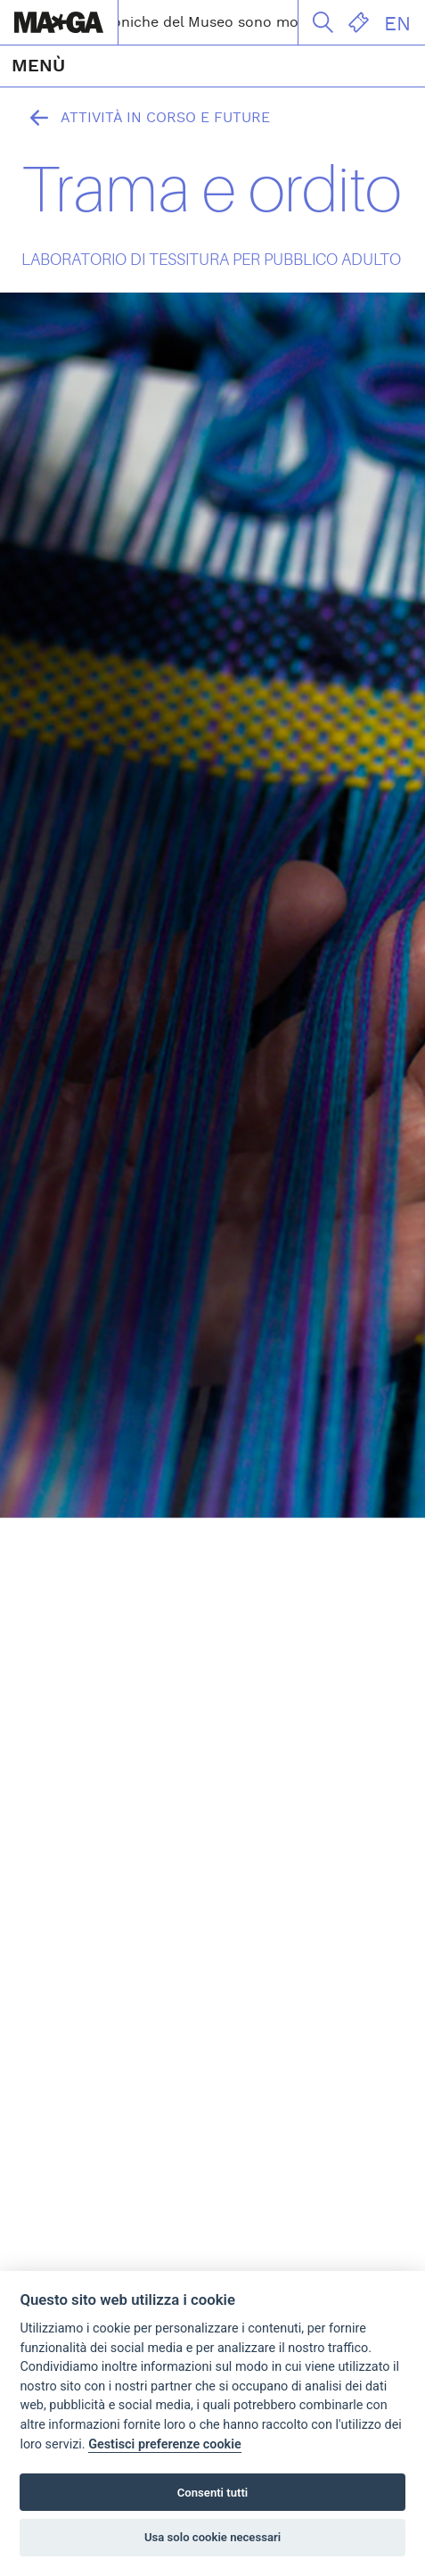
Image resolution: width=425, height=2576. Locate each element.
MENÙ (38, 66)
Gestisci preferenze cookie (164, 2444)
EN (397, 24)
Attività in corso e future (145, 118)
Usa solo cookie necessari (212, 2537)
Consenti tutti (212, 2492)
